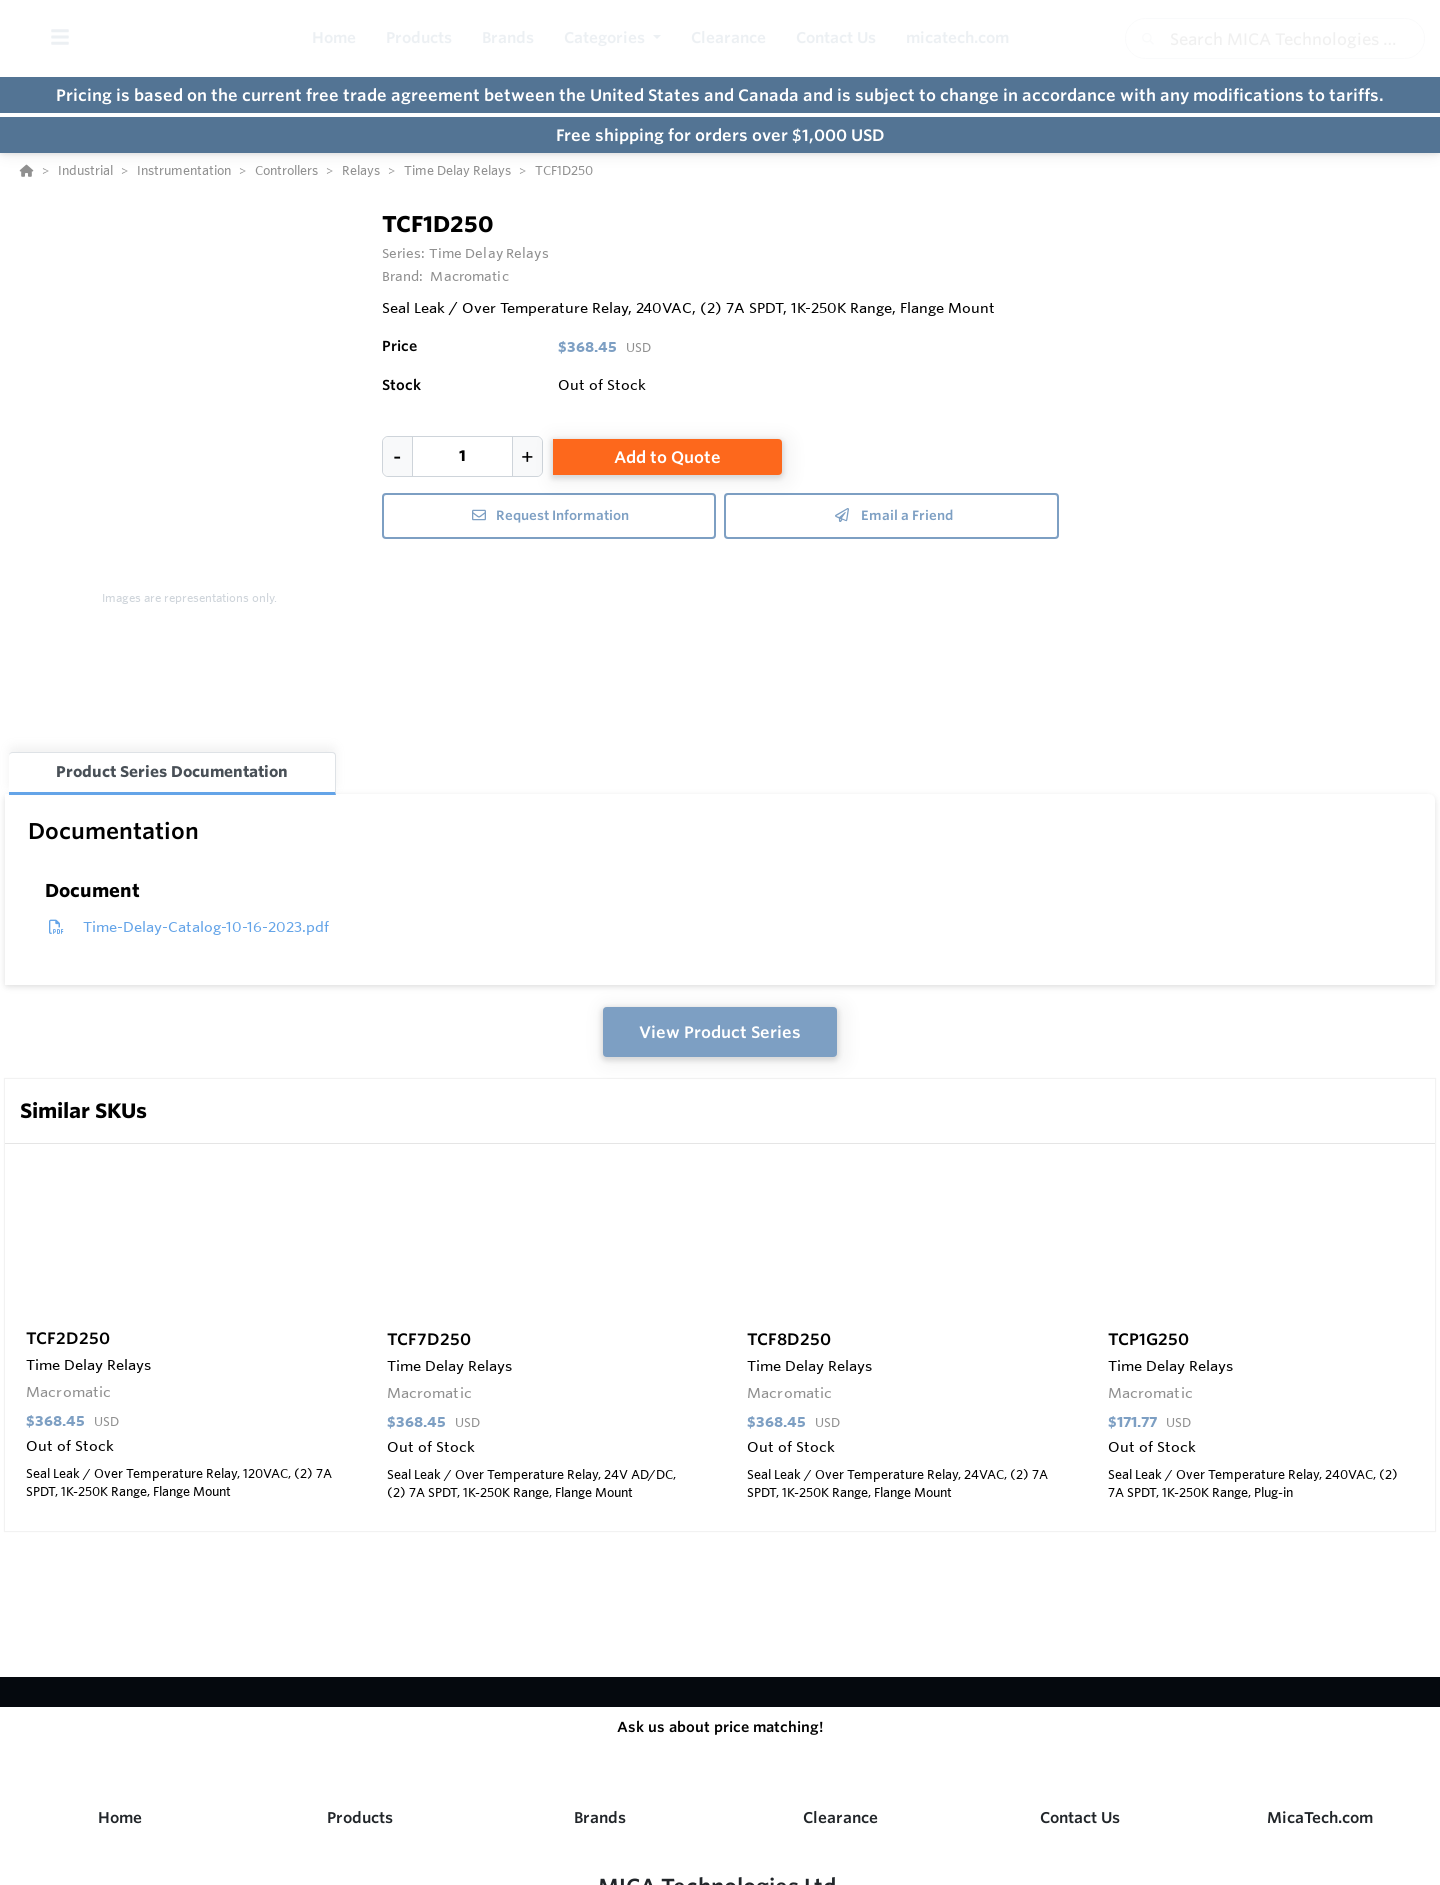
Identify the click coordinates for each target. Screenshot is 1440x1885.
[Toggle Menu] (59, 38)
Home (120, 1817)
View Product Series (720, 1032)
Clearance (840, 1817)
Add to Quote (667, 457)
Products (360, 1817)
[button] (612, 38)
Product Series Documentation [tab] (172, 771)
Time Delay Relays (489, 253)
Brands (600, 1817)
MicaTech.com (1320, 1817)
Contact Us (1080, 1817)
